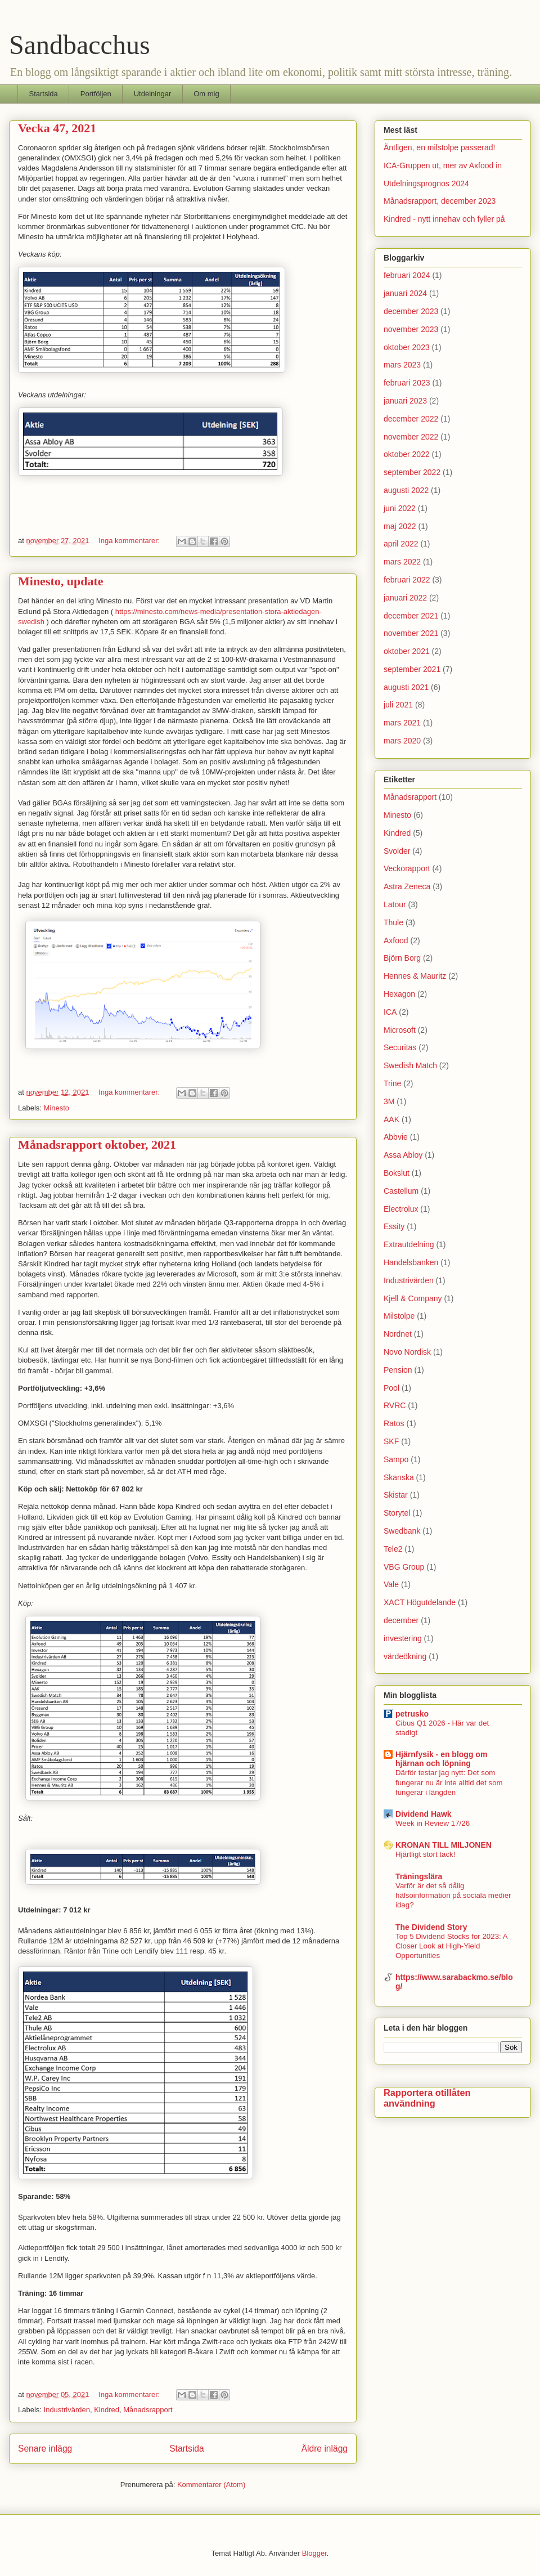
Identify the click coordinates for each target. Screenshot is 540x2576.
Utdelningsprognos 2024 (426, 183)
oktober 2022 (407, 454)
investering (403, 1638)
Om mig (206, 93)
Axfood (396, 940)
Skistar (396, 1494)
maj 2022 (400, 526)
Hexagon (399, 993)
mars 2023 (402, 364)
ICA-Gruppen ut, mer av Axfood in (443, 165)
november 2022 (411, 436)
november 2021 (411, 633)
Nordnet (398, 1333)
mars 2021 (402, 722)
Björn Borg (402, 957)
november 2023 (411, 329)
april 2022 (401, 543)
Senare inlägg (45, 2448)
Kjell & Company (413, 1298)
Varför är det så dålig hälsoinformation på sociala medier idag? (453, 1895)
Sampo (396, 1459)
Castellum (401, 1190)
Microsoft (400, 1029)
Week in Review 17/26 (432, 1823)
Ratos (394, 1423)
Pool (391, 1387)
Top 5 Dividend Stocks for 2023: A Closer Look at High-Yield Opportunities (451, 1946)
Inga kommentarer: (130, 540)
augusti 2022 (406, 490)
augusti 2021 (406, 687)
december (401, 1620)
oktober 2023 (407, 347)
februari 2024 (407, 275)
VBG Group (404, 1566)
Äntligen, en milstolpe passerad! (439, 147)
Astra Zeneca (407, 886)
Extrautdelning (409, 1244)
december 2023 (411, 311)
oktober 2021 (407, 651)
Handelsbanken (411, 1262)
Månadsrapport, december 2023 (440, 200)
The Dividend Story (431, 1927)
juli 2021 (398, 704)
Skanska (399, 1477)
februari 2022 (407, 579)
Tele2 (393, 1548)
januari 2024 (405, 293)
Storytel (397, 1512)
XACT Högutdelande (420, 1602)
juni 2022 (400, 508)
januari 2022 (405, 597)
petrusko (412, 1713)
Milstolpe (399, 1315)
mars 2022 (402, 561)
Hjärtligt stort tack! (425, 1854)
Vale (391, 1584)
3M (389, 1101)
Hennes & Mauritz (415, 975)
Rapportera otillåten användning (427, 2097)
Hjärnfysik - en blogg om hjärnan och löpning (441, 1759)
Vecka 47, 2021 (57, 128)
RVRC (395, 1405)
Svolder (397, 850)
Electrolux (401, 1208)
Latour (395, 904)
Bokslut (397, 1172)
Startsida (43, 93)
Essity (394, 1226)
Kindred (106, 2409)
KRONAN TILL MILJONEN (443, 1844)
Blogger (314, 2553)
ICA (390, 1011)
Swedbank (402, 1530)
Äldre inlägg (325, 2448)
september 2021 (412, 669)
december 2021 (411, 615)
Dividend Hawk (423, 1813)
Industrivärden (67, 2409)
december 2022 (411, 418)
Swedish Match (410, 1065)
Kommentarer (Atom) (211, 2484)
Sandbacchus (79, 45)
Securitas (400, 1047)
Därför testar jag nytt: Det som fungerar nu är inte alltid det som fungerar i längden (449, 1782)
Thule (393, 922)
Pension (398, 1369)
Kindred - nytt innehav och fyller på (444, 218)
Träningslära (418, 1876)
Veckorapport (407, 868)
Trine (392, 1083)
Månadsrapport (147, 2409)
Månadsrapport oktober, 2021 (97, 1144)
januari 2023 (405, 400)
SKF (391, 1441)
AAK (391, 1119)
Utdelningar (153, 93)
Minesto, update (61, 581)
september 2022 (412, 472)
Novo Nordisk (407, 1351)
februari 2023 (407, 382)
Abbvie (396, 1136)
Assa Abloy (403, 1154)
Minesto (57, 1108)
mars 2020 (402, 740)
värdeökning (405, 1656)
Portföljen (95, 93)
